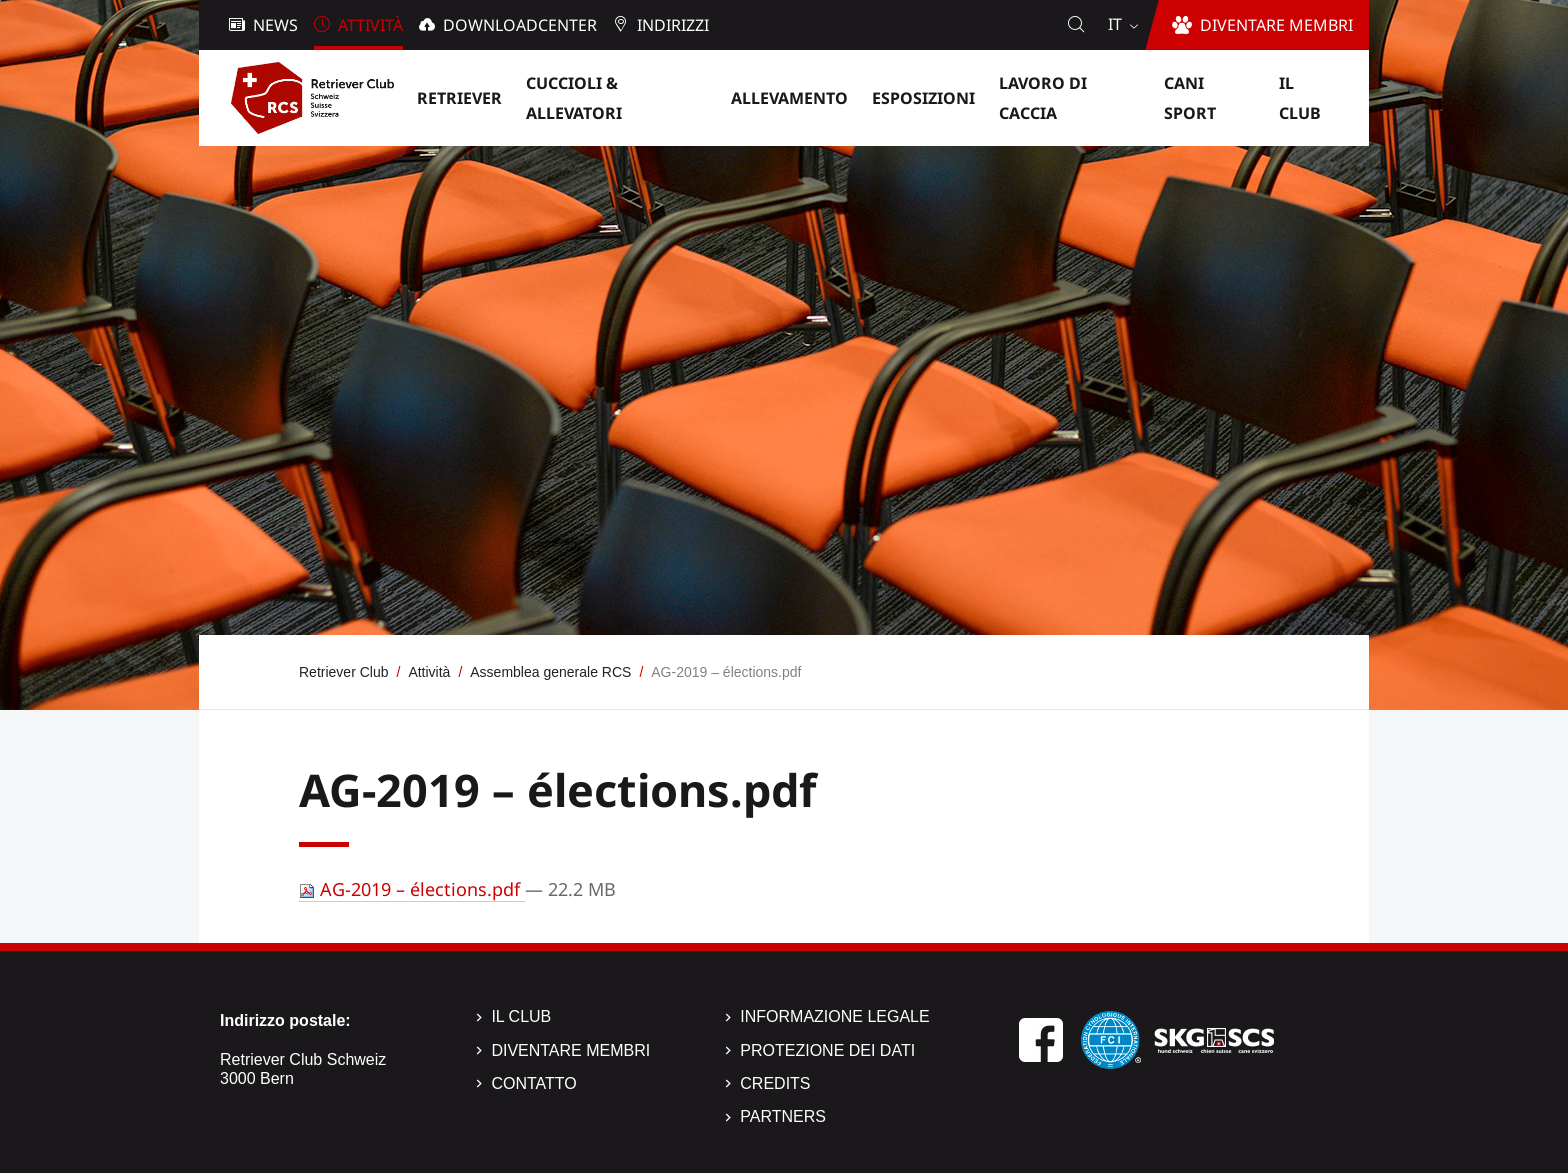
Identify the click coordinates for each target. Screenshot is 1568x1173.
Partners (783, 1116)
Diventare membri (570, 1050)
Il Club (521, 1016)
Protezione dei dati (827, 1050)
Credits (775, 1083)
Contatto (533, 1083)
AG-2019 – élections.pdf (412, 889)
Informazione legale (834, 1016)
